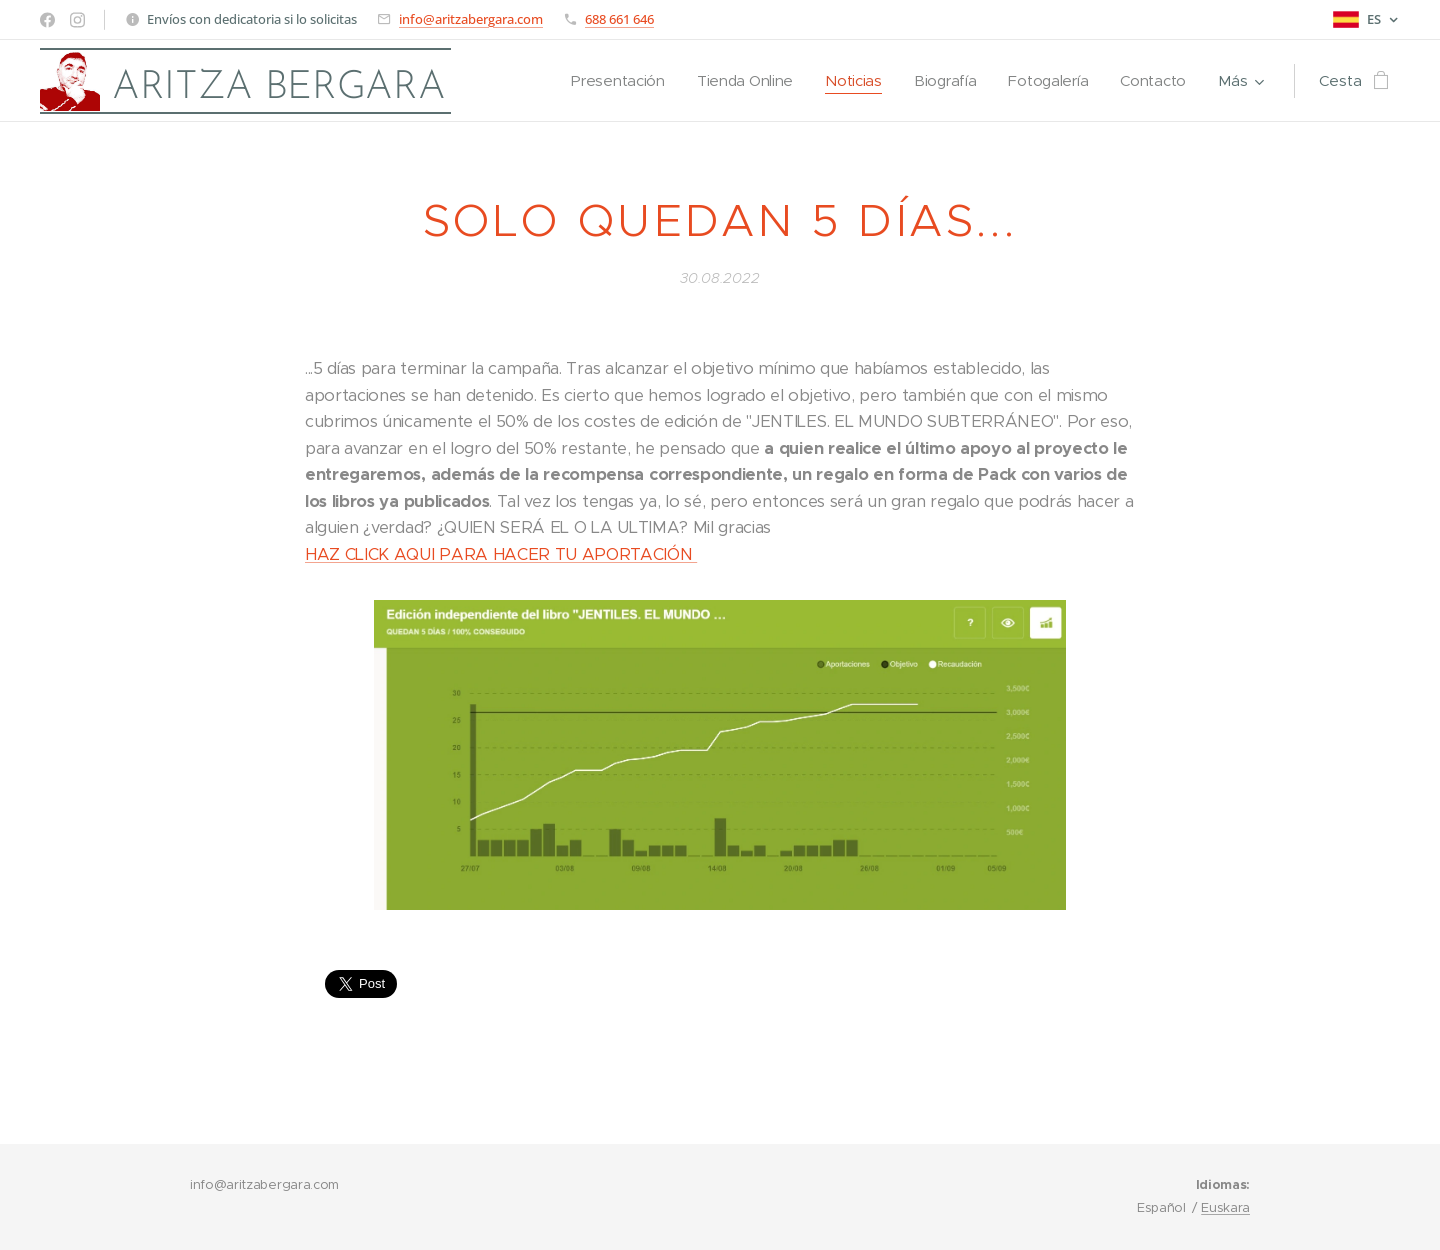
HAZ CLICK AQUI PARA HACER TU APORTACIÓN (501, 554)
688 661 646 (619, 19)
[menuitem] (608, 81)
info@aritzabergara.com (471, 19)
